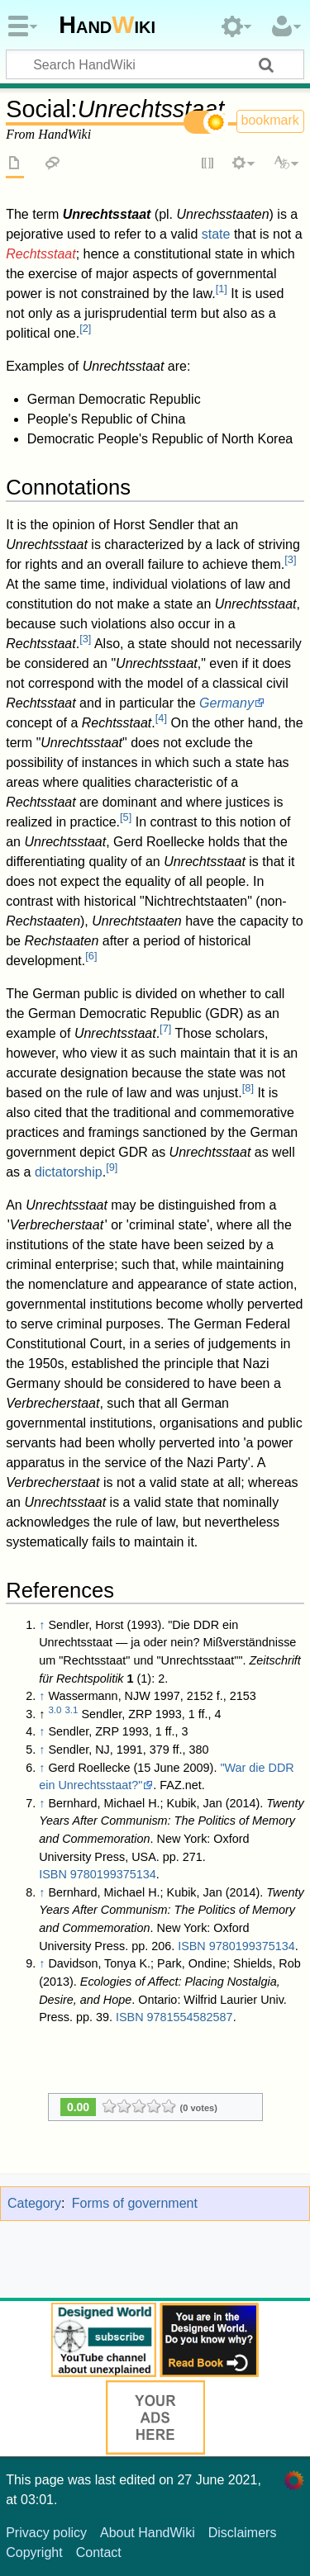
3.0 (54, 1710)
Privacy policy (46, 2533)
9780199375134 (113, 1874)
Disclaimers (242, 2533)
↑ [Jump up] (42, 1624)
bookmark (270, 120)
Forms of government (135, 2203)
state (216, 234)
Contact (99, 2552)
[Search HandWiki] (155, 64)
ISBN (53, 1874)
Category (34, 2203)
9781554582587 (190, 2017)
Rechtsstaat (40, 254)
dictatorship (69, 1172)
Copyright (34, 2552)
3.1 (71, 1710)
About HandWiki (147, 2533)
